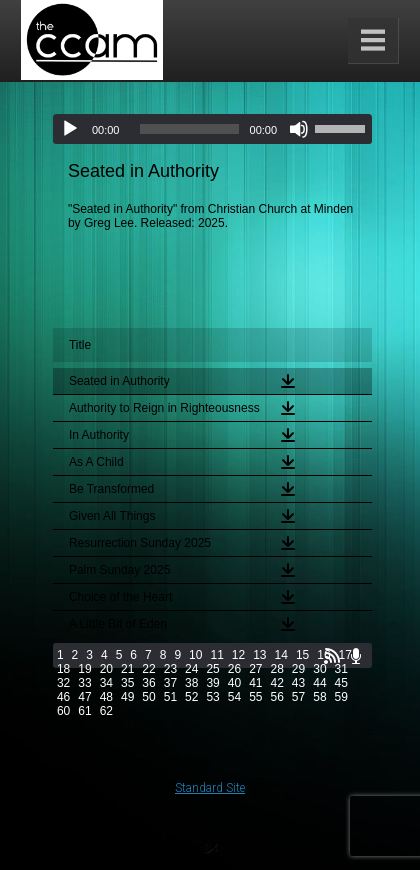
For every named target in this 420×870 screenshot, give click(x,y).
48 (106, 697)
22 (148, 669)
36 (148, 683)
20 (106, 669)
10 (195, 655)
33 (84, 683)
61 (84, 711)
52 (191, 697)
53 (212, 697)
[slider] (189, 129)
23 (170, 669)
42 (277, 683)
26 (234, 669)
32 (63, 683)
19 (84, 669)
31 (341, 669)
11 (216, 655)
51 (170, 697)
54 (234, 697)
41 (255, 683)
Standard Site (210, 788)
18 (63, 669)
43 (298, 683)
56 (277, 697)
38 (191, 683)
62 (106, 711)
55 (255, 697)
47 (84, 697)
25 (212, 669)
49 (127, 697)
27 (255, 669)
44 (319, 683)
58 (319, 697)
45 (341, 683)
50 (148, 697)
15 (302, 655)
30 (319, 669)
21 (127, 669)
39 (212, 683)
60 (63, 711)
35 (127, 683)
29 (298, 669)
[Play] (70, 129)
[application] (212, 129)
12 (238, 655)
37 (170, 683)
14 (281, 655)
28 (277, 669)
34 (106, 683)
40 (234, 683)
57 (298, 697)
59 (341, 697)
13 (259, 655)
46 (63, 697)
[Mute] (299, 129)
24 (191, 669)
